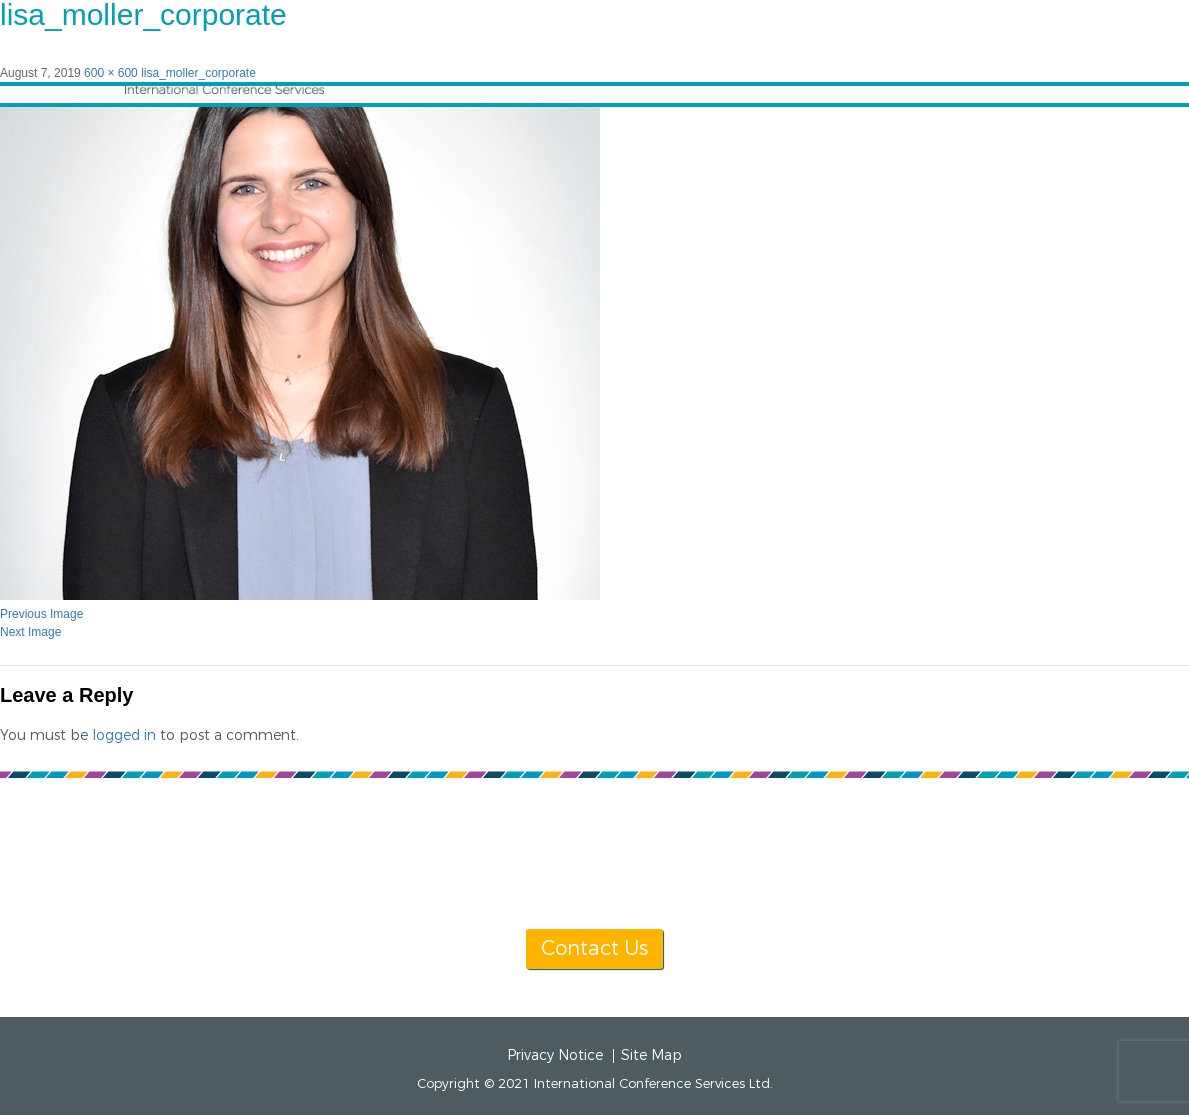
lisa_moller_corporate (198, 73)
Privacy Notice (555, 1056)
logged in (124, 735)
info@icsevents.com (852, 854)
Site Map (651, 1056)
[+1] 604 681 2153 (642, 854)
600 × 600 (111, 73)
